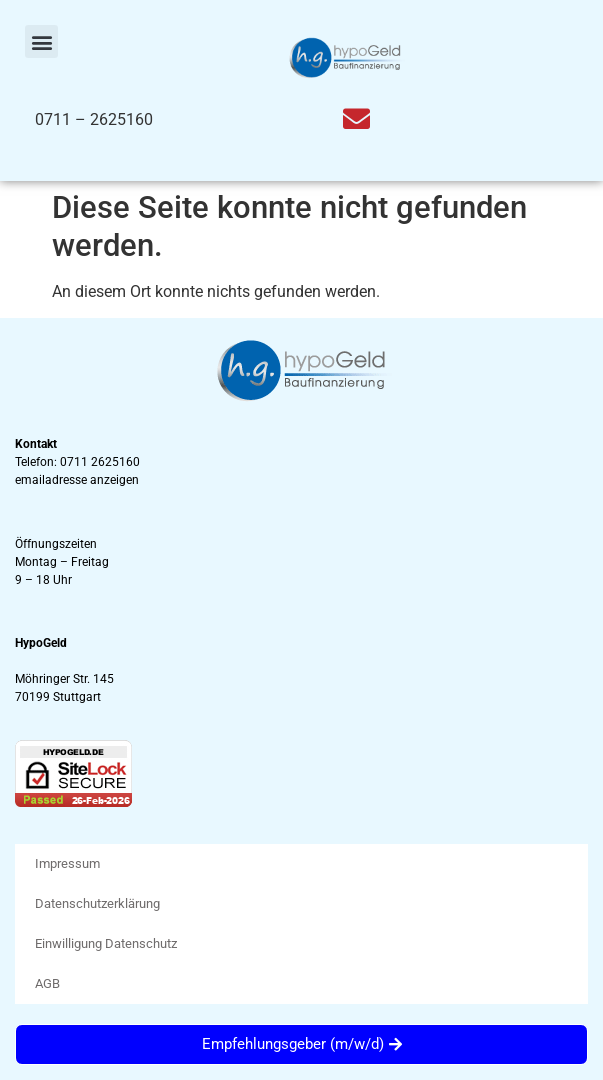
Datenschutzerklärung (97, 903)
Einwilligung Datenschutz (106, 943)
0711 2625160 (100, 462)
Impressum (67, 863)
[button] (41, 41)
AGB (47, 983)
